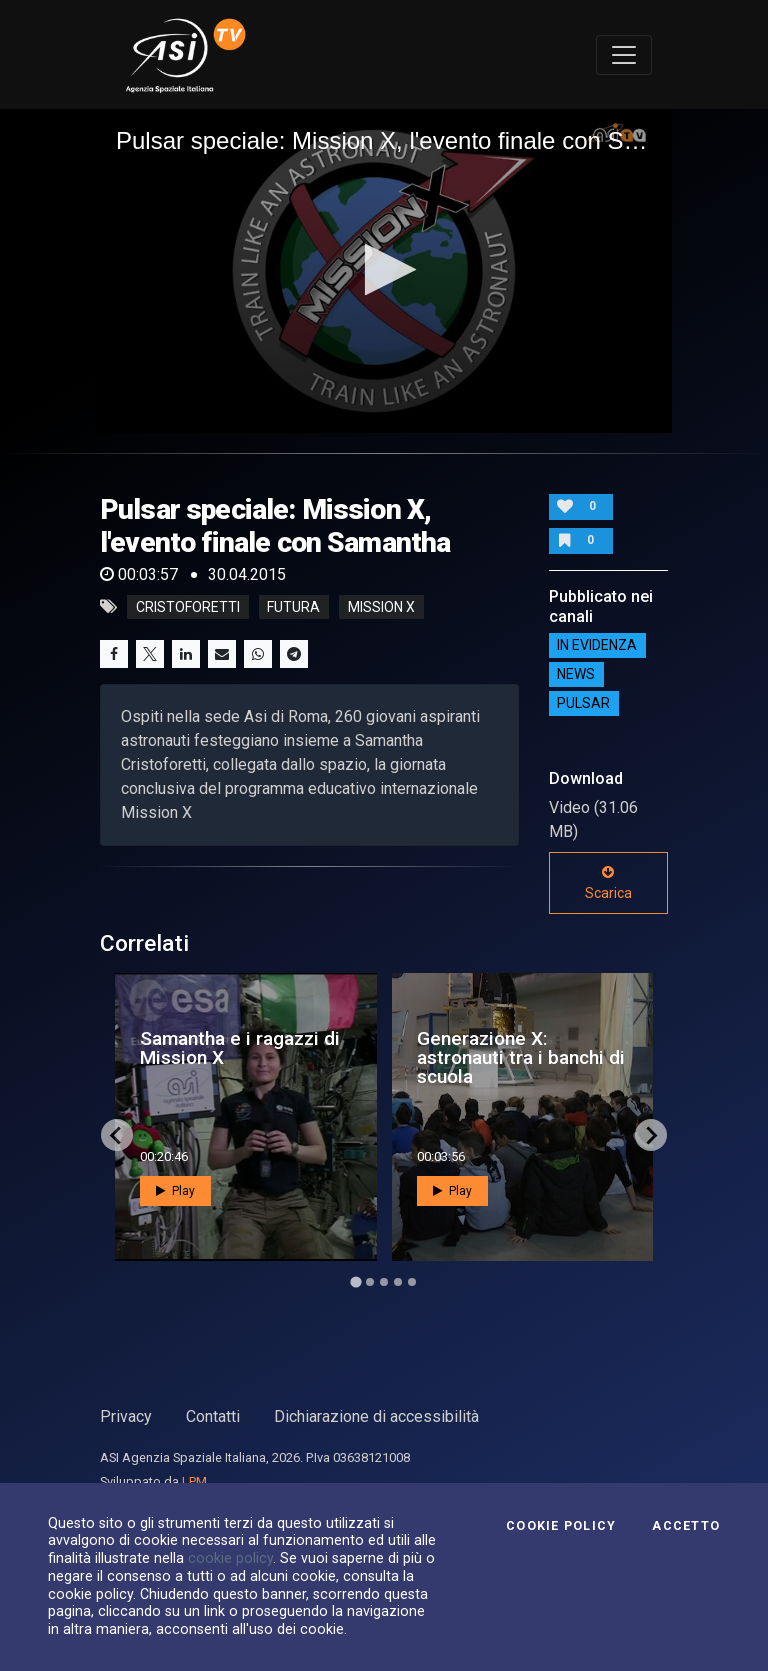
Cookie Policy (561, 1526)
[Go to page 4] (398, 1282)
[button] (384, 269)
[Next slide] (651, 1135)
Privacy (126, 1416)
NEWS (576, 675)
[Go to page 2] (370, 1282)
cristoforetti (188, 607)
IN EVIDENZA (597, 646)
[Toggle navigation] (624, 55)
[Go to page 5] (412, 1282)
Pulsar (583, 704)
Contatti (213, 1416)
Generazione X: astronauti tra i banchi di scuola (521, 1057)
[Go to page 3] (384, 1282)
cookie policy (230, 1558)
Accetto (686, 1526)
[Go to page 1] (355, 1282)
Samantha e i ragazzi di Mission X (240, 1048)
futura (293, 607)
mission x (381, 607)
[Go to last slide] (117, 1135)
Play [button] (175, 1191)
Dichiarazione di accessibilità (376, 1416)
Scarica (608, 883)
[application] (384, 271)
